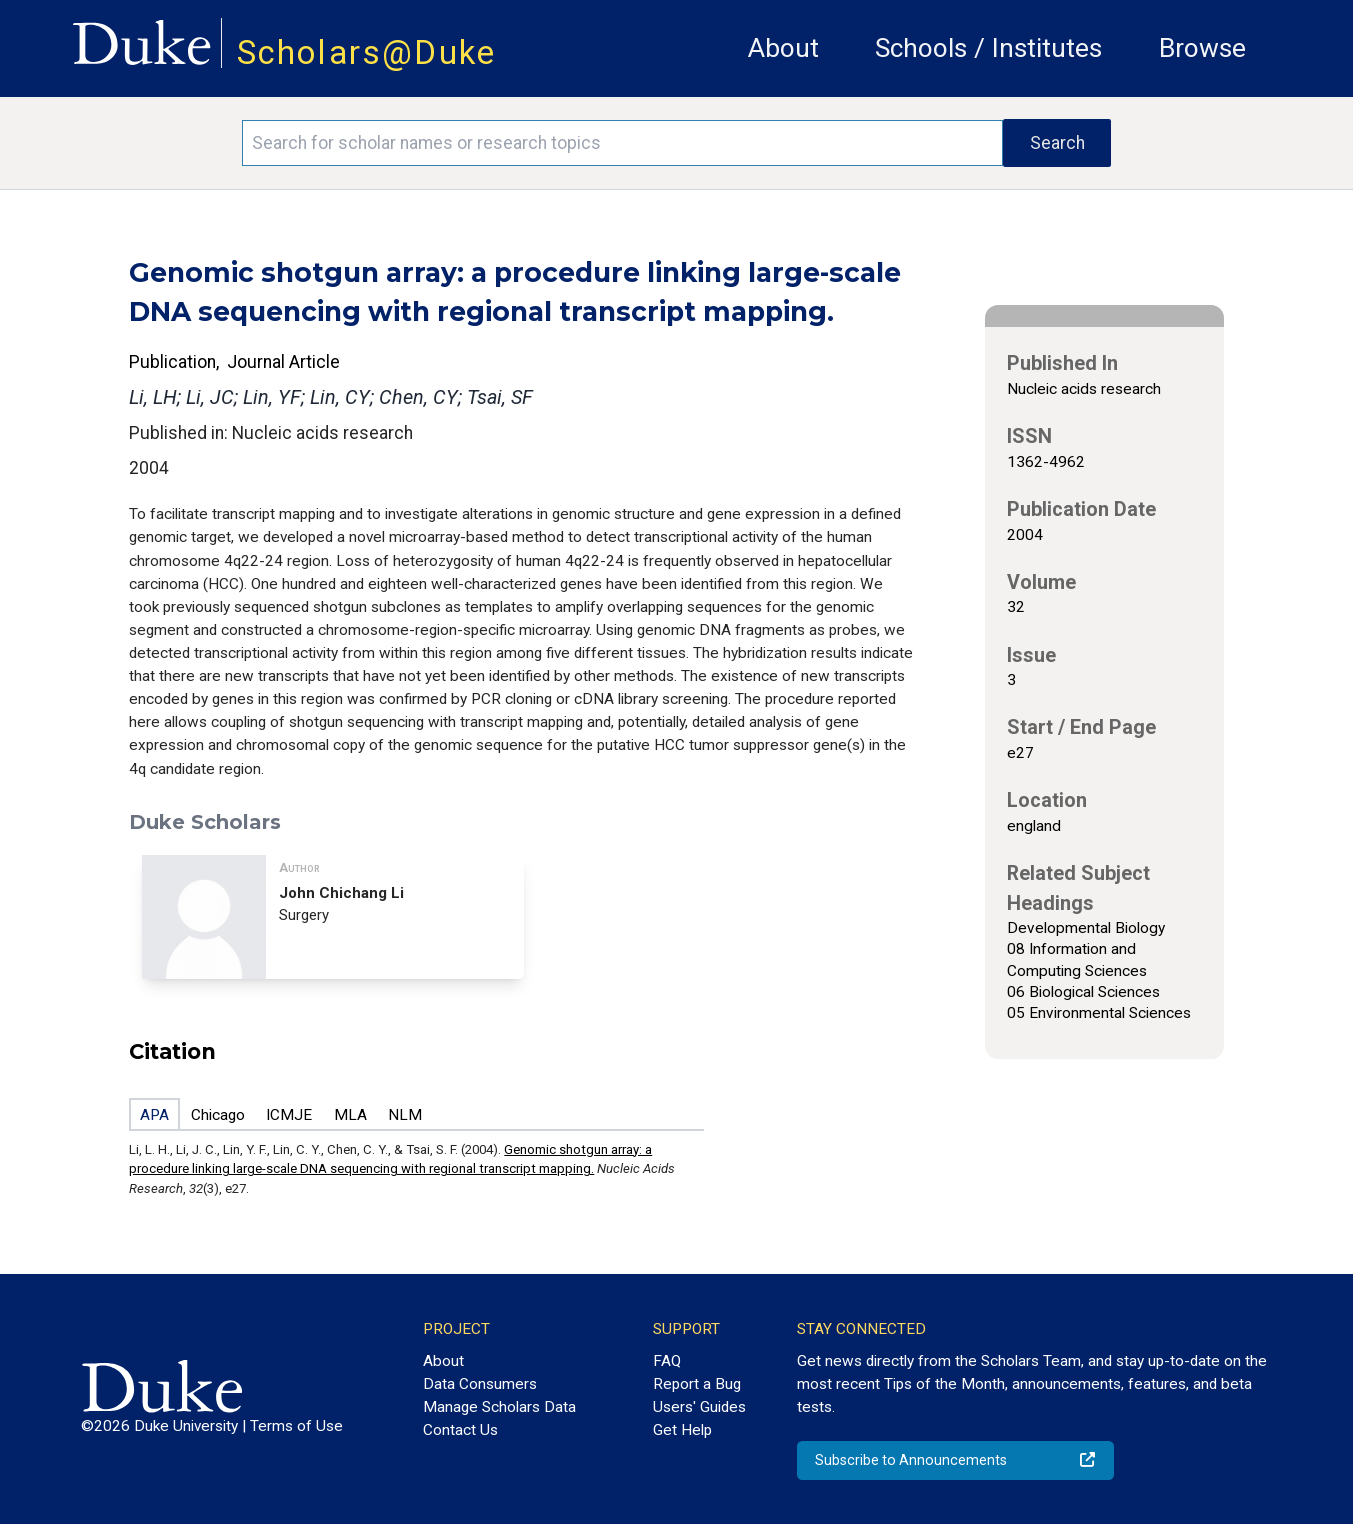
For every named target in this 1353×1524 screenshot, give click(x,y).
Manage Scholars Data (499, 1407)
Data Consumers (480, 1384)
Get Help (682, 1430)
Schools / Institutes (988, 48)
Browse (1202, 48)
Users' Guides (699, 1407)
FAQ (667, 1361)
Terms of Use (296, 1426)
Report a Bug (697, 1384)
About (783, 48)
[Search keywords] (622, 143)
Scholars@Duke (367, 52)
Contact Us (460, 1430)
